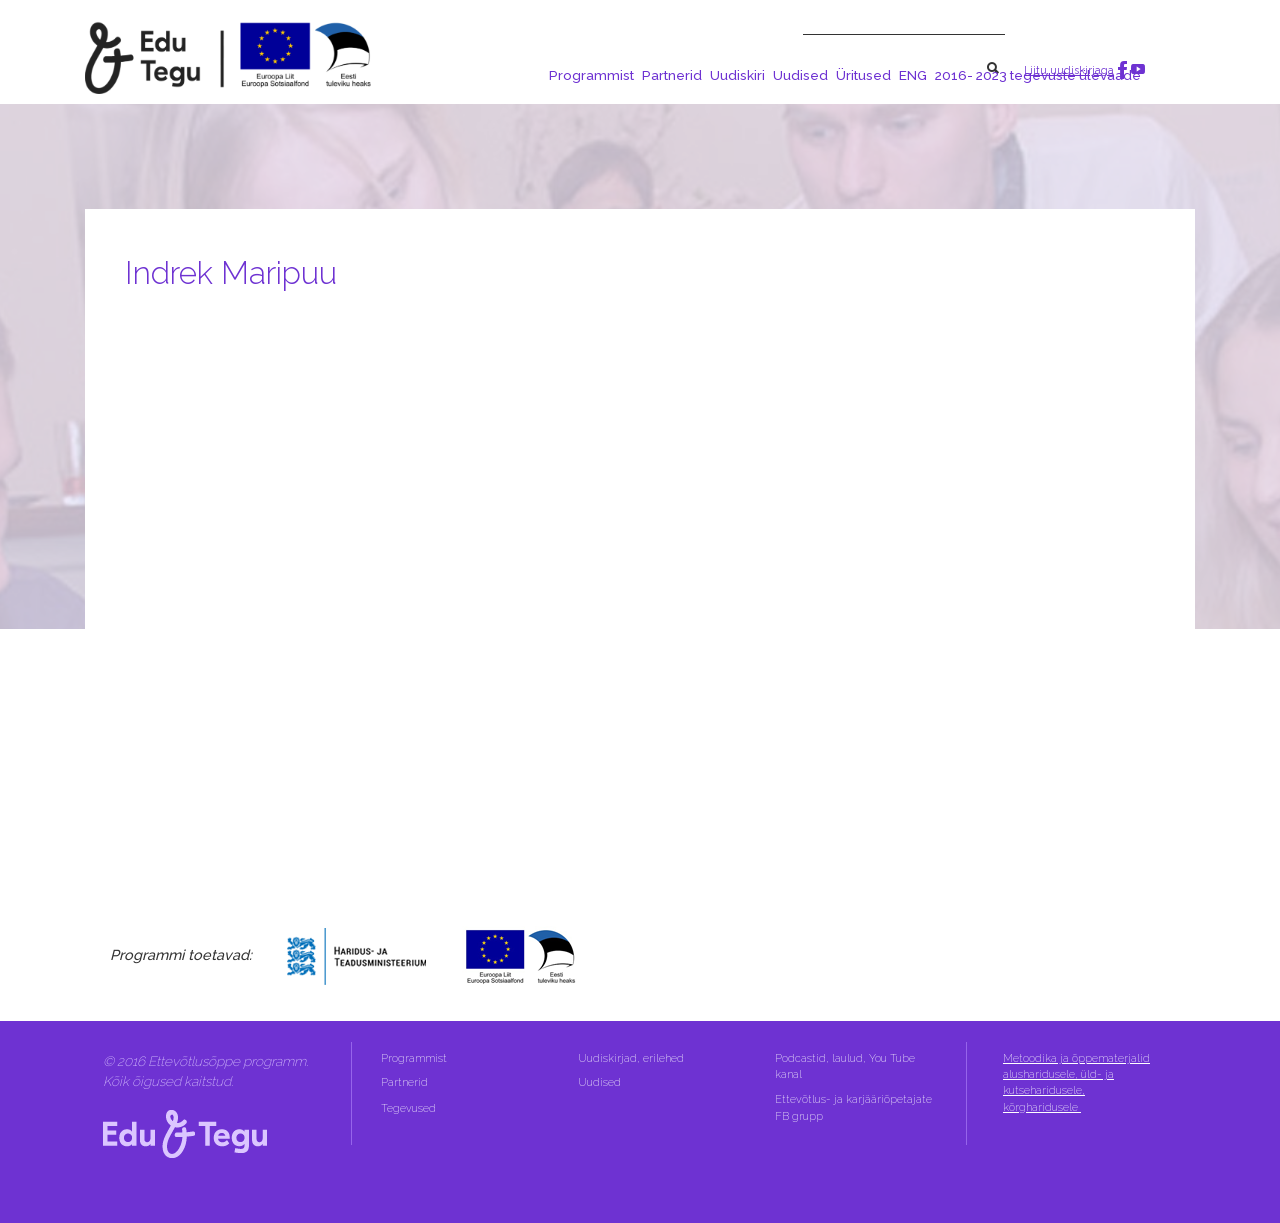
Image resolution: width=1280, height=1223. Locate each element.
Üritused (863, 75)
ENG (913, 75)
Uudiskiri (737, 75)
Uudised (800, 75)
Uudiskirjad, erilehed (632, 1058)
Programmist (591, 75)
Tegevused (410, 1108)
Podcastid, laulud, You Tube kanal (845, 1066)
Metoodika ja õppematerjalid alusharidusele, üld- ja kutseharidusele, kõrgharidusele (1076, 1083)
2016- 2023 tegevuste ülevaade (1038, 75)
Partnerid (672, 75)
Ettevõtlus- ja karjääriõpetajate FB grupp (853, 1107)
